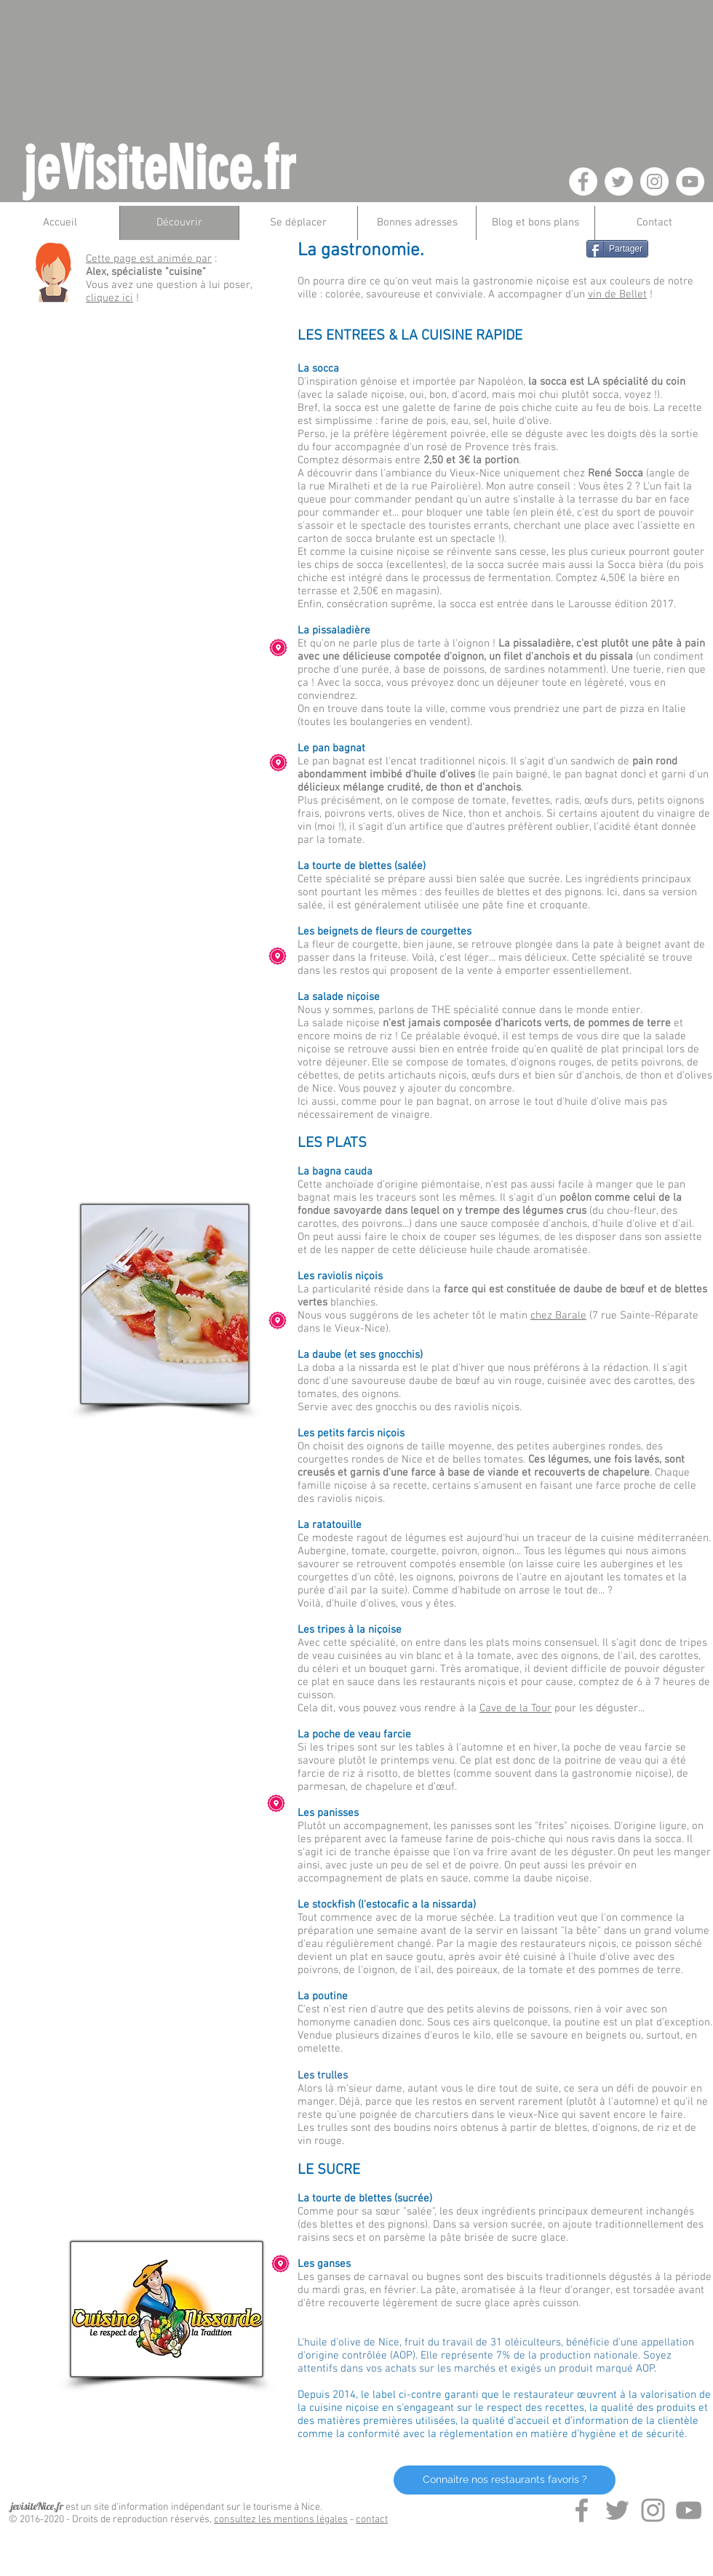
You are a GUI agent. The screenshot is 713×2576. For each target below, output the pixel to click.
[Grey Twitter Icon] (617, 2510)
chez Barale (558, 1315)
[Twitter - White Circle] (619, 181)
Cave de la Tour (515, 1708)
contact (372, 2519)
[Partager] (617, 248)
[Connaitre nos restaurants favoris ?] (505, 2480)
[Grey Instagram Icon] (653, 2510)
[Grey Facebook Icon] (581, 2510)
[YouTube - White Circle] (690, 181)
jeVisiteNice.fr (159, 168)
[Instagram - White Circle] (654, 181)
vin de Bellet (617, 294)
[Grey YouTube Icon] (688, 2510)
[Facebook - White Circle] (583, 181)
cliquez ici (109, 298)
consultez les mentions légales (281, 2519)
